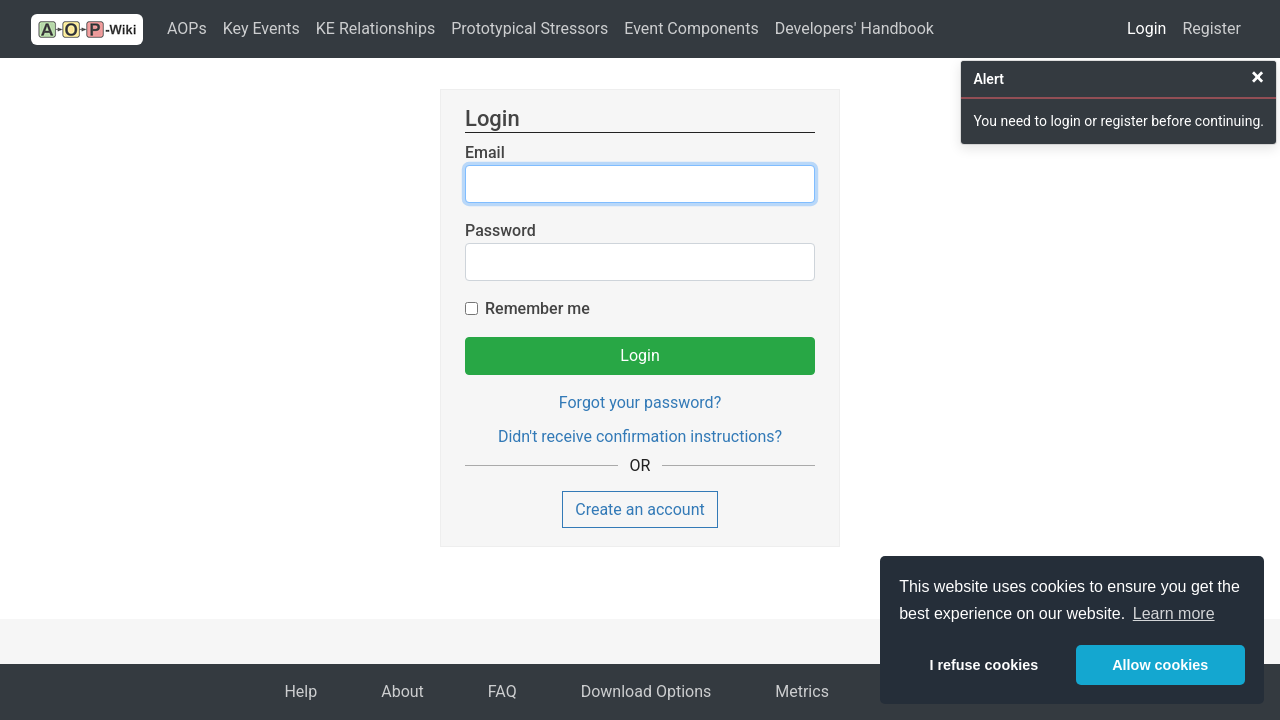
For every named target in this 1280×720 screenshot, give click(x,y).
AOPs (187, 28)
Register (1211, 28)
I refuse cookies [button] (983, 665)
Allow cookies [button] (1160, 665)
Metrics (802, 691)
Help (300, 691)
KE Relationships (375, 28)
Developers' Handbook (854, 28)
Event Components (691, 28)
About (402, 691)
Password (500, 230)
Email (485, 152)
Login (1146, 28)
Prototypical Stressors (529, 28)
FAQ (502, 691)
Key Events (261, 28)
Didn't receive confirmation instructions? (640, 436)
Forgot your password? (640, 402)
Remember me (537, 308)
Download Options (646, 691)
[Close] (1257, 77)
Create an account (640, 509)
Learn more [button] (1174, 613)
